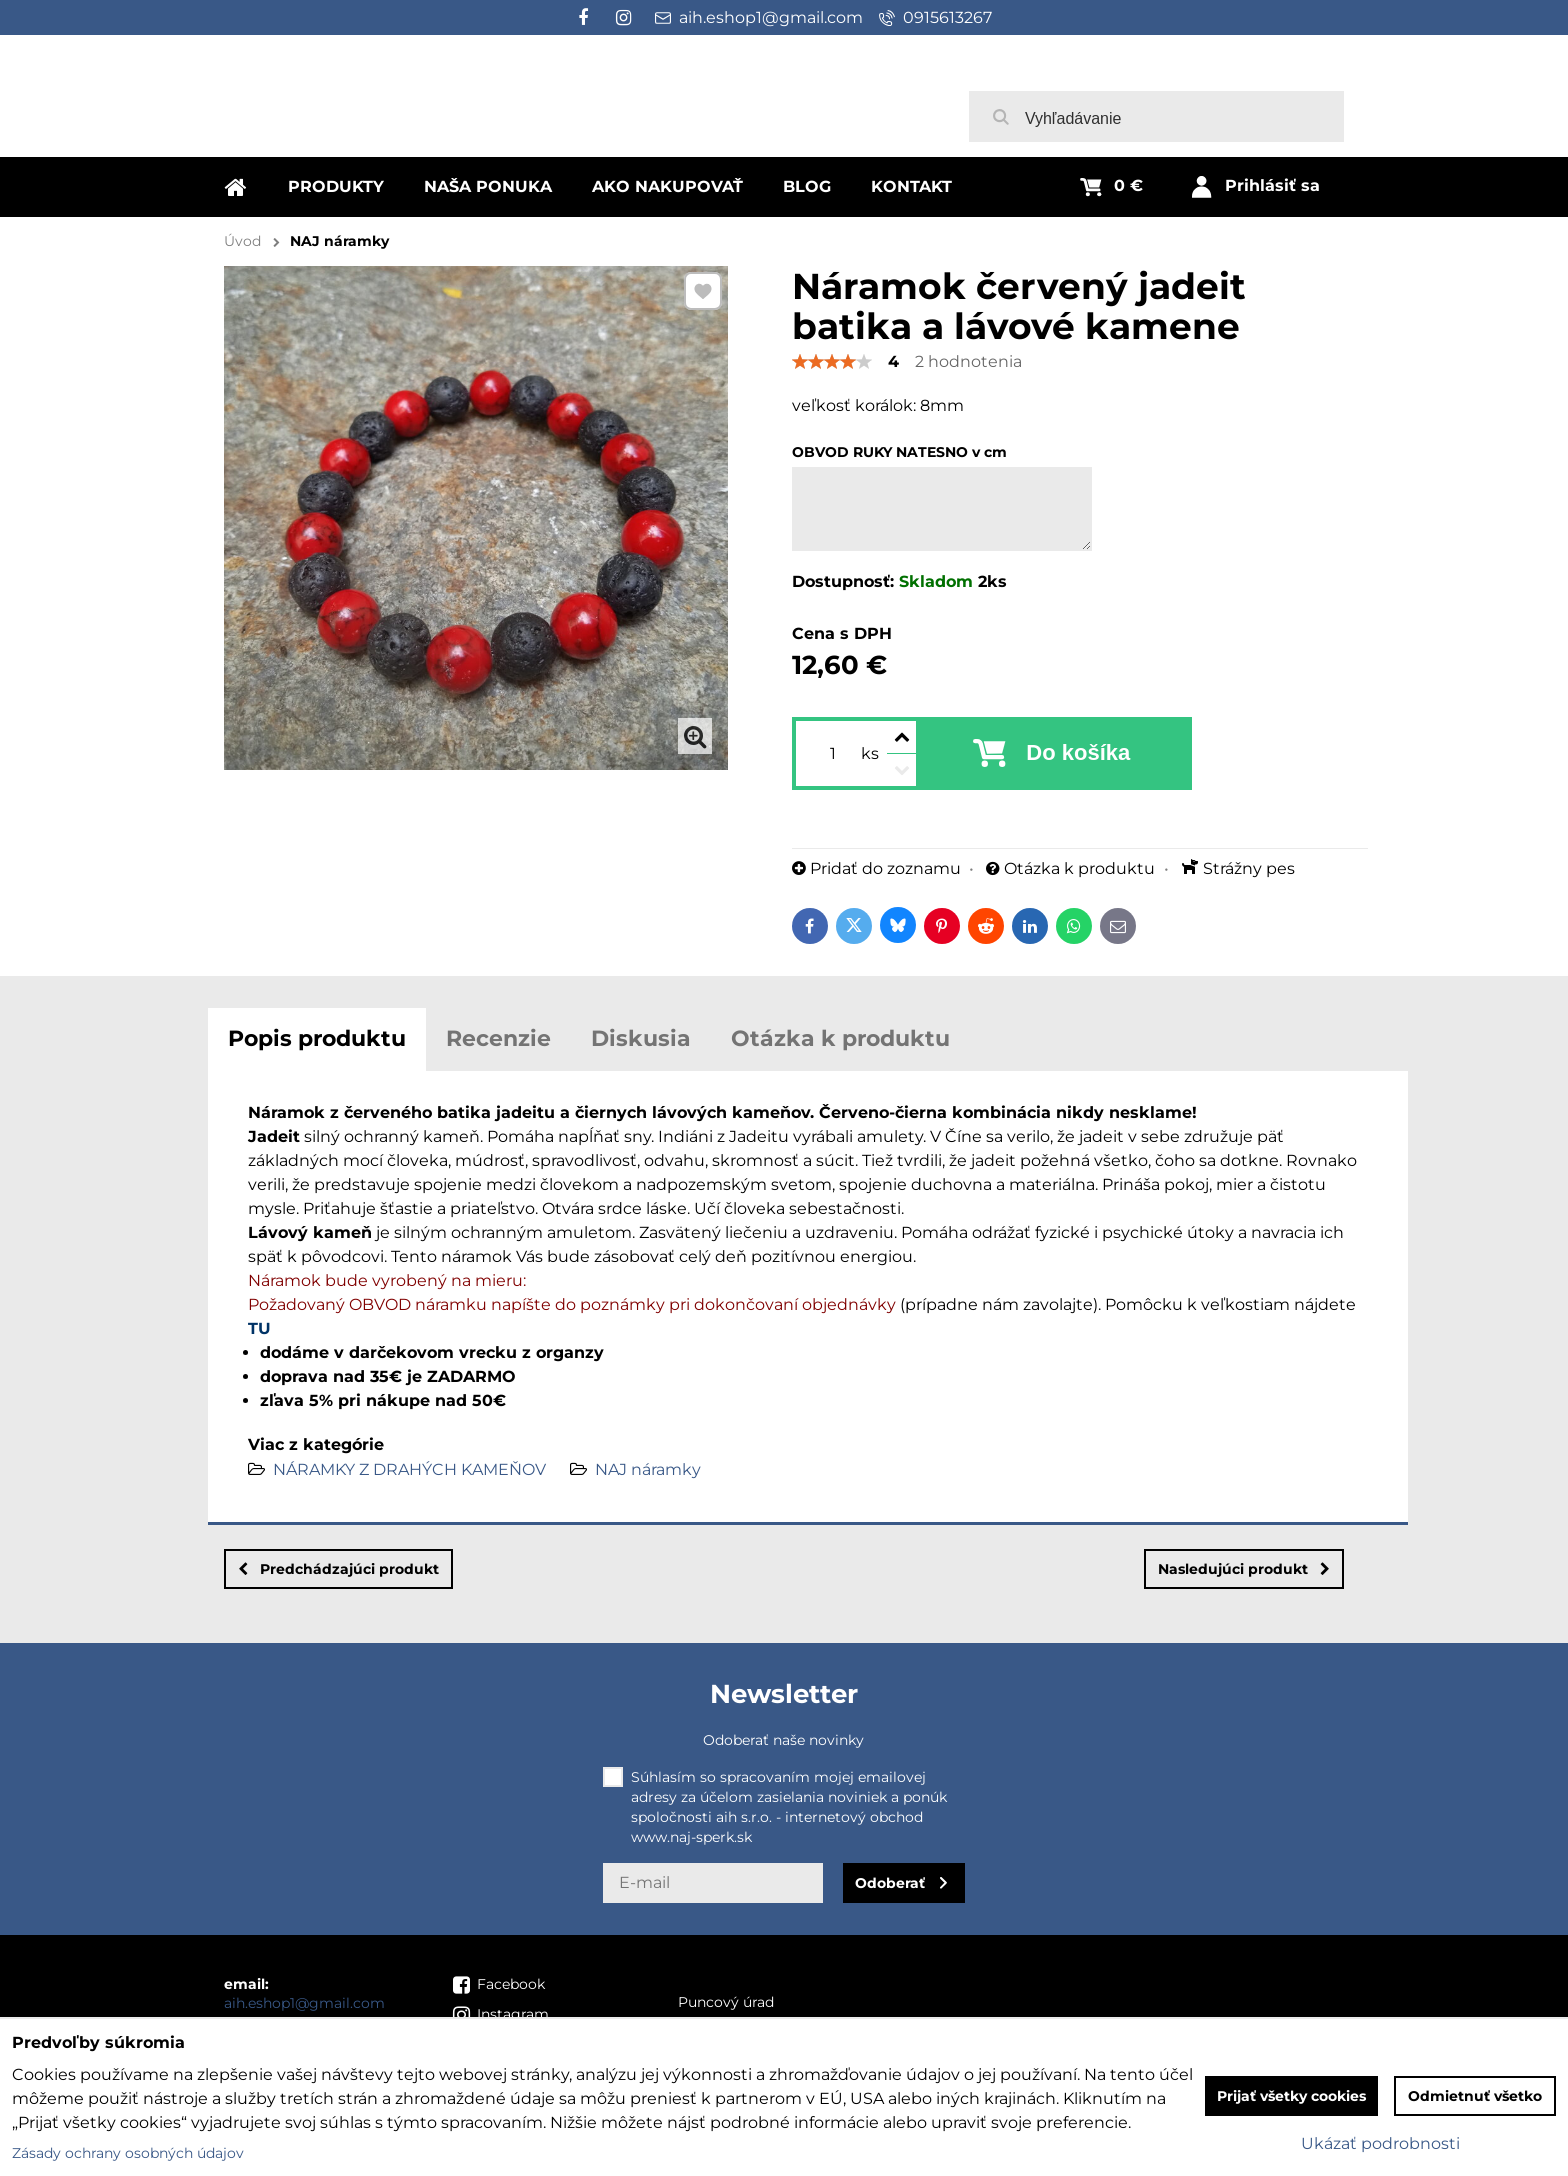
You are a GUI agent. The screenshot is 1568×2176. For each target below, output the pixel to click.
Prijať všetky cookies (1291, 2096)
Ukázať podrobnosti (1380, 2143)
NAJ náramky (648, 1469)
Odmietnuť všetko (1475, 2096)
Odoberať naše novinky (783, 1740)
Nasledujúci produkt (1244, 1569)
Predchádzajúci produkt (338, 1569)
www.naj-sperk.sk (691, 1837)
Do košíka (1078, 752)
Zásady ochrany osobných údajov (128, 2153)
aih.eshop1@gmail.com (304, 2003)
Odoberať (890, 1883)
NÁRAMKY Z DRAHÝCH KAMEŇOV (409, 1469)
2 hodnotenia (968, 361)
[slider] (832, 362)
